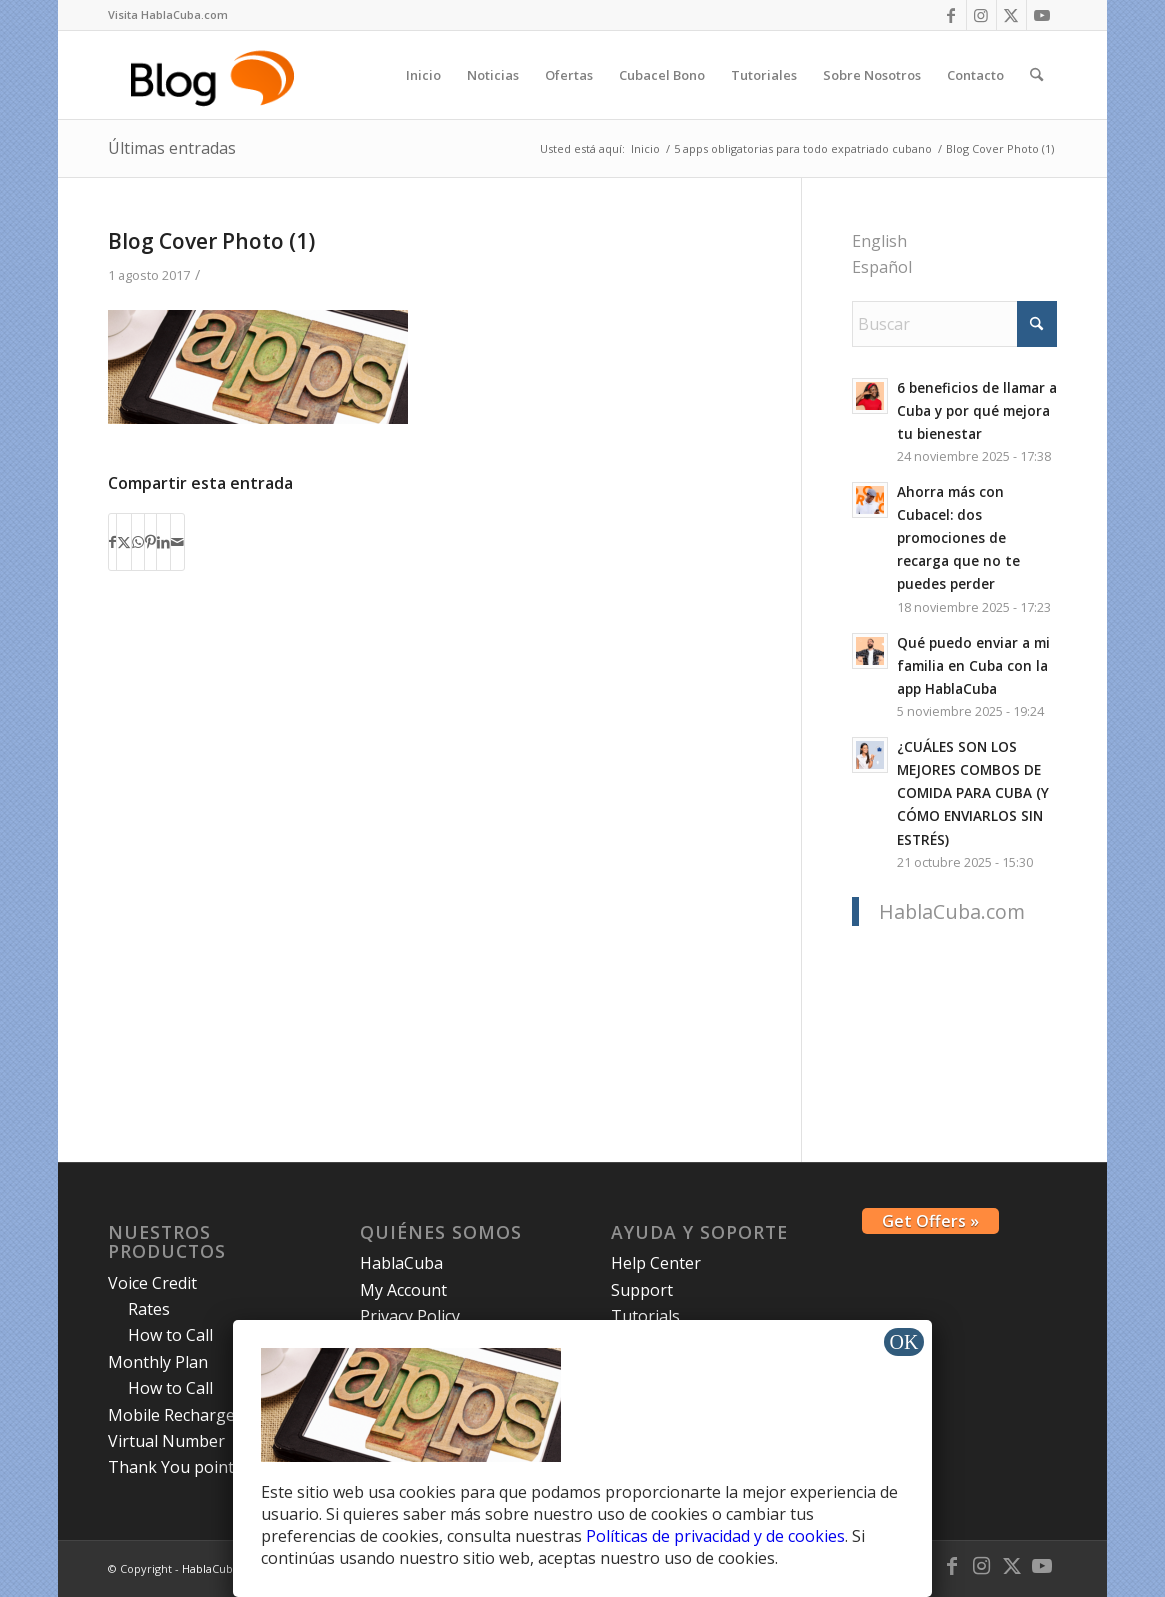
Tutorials (645, 1316)
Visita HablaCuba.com (168, 14)
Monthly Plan (158, 1362)
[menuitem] (168, 15)
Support (642, 1290)
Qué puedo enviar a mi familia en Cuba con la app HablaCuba (973, 665)
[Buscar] (1036, 75)
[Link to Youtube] (1042, 15)
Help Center (656, 1263)
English (879, 241)
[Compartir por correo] (177, 542)
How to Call (170, 1335)
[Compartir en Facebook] (112, 542)
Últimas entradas (172, 148)
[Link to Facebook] (951, 15)
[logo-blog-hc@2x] (215, 75)
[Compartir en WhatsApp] (138, 542)
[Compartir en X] (124, 542)
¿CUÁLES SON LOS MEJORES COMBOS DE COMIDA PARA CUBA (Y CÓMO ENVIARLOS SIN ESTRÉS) (973, 792)
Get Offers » (930, 1221)
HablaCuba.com (952, 911)
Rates (149, 1309)
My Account (403, 1290)
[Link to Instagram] (981, 15)
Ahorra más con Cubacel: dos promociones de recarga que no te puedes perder (958, 537)
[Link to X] (1011, 15)
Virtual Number (166, 1441)
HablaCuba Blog (223, 1568)
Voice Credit (152, 1283)
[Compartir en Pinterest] (150, 542)
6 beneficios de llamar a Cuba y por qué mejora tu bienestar (977, 410)
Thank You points (175, 1467)
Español (882, 267)
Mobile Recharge (171, 1415)
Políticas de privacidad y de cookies (715, 1536)
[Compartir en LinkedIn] (163, 542)
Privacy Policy (410, 1316)
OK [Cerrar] (904, 1342)
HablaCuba (401, 1263)
